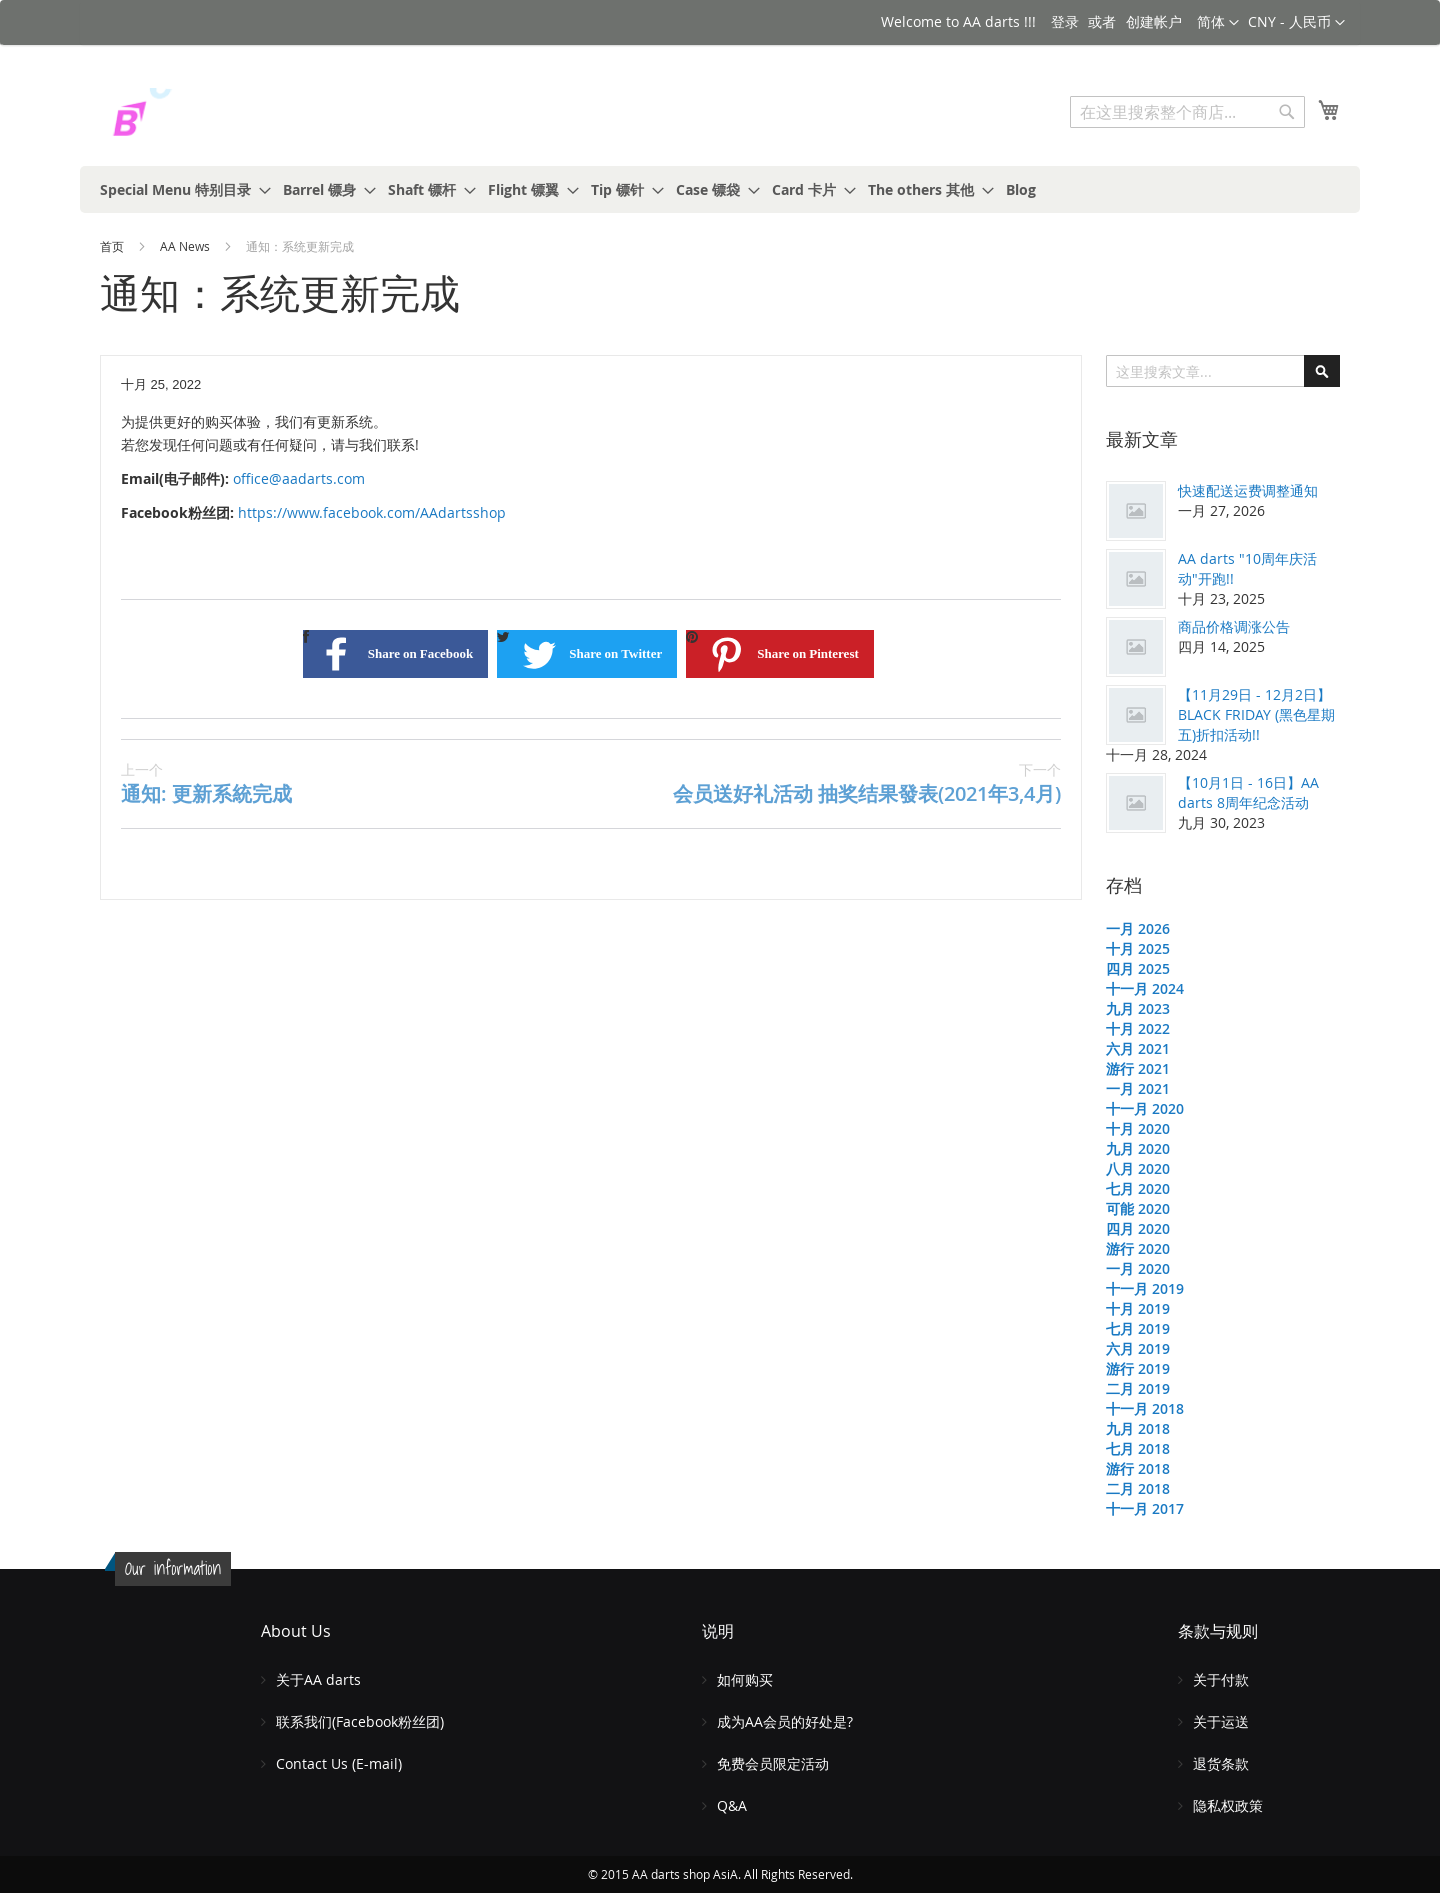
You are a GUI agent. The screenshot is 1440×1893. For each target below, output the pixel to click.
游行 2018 (1138, 1468)
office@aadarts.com (299, 478)
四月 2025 (1138, 968)
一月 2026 (1138, 928)
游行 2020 (1138, 1248)
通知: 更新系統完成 (206, 783)
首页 (113, 246)
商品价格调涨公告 (1234, 626)
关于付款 (1221, 1679)
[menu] (720, 189)
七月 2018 (1138, 1448)
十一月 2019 (1145, 1288)
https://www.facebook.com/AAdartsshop (372, 512)
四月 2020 (1138, 1228)
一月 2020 (1138, 1268)
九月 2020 (1138, 1148)
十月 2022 (1138, 1028)
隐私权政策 (1228, 1805)
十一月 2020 (1145, 1108)
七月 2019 (1138, 1328)
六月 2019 (1138, 1348)
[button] (1296, 23)
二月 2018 (1138, 1488)
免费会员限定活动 (773, 1763)
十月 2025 (1138, 948)
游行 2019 (1138, 1368)
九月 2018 (1138, 1428)
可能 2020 (1138, 1208)
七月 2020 (1138, 1188)
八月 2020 (1138, 1168)
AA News (186, 246)
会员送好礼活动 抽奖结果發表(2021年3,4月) (867, 783)
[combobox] (1187, 112)
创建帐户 (1154, 21)
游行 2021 (1138, 1068)
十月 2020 (1138, 1128)
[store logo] (185, 114)
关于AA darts (318, 1679)
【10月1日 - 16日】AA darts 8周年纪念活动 (1248, 792)
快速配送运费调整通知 (1248, 490)
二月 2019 (1138, 1388)
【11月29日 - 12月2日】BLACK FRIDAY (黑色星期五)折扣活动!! (1256, 714)
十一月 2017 (1145, 1508)
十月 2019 (1138, 1308)
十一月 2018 (1145, 1408)
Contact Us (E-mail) (339, 1763)
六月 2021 (1138, 1048)
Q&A (732, 1805)
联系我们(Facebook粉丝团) (360, 1721)
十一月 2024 (1145, 988)
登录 (1065, 21)
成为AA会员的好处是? (785, 1721)
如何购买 (745, 1679)
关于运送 (1221, 1721)
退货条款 (1221, 1763)
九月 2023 (1138, 1008)
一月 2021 (1138, 1088)
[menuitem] (179, 189)
